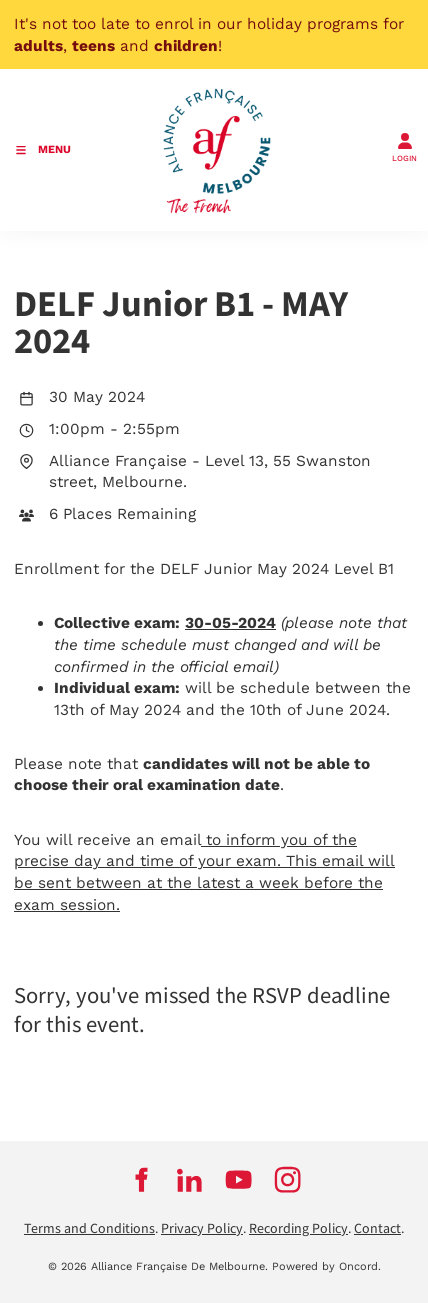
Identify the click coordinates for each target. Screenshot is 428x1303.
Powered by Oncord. (326, 1266)
